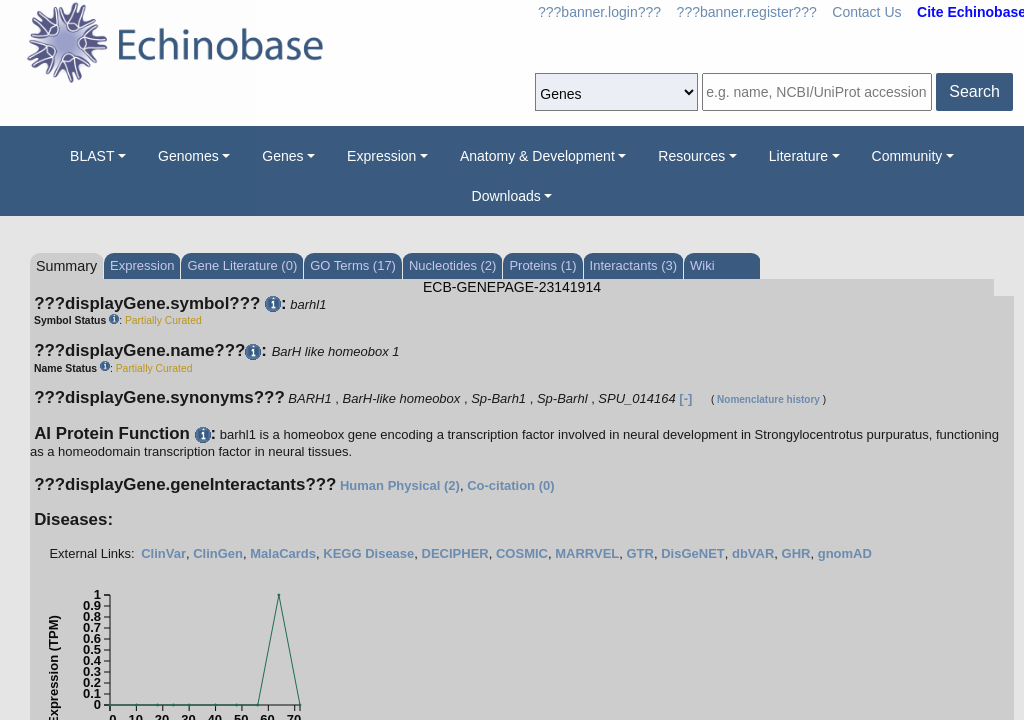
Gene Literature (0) (242, 265)
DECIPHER (455, 553)
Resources (691, 156)
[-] (685, 398)
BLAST (92, 156)
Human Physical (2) (400, 485)
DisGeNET (693, 553)
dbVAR (753, 553)
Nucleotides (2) (452, 265)
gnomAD (845, 553)
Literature (798, 156)
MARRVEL (587, 553)
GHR (796, 553)
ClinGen (218, 553)
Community (907, 156)
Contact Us (866, 12)
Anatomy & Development (537, 156)
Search (974, 91)
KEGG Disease (368, 553)
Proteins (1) (542, 265)
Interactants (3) (633, 265)
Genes (282, 156)
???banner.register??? (747, 12)
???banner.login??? (599, 12)
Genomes (188, 156)
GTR (639, 553)
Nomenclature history (768, 399)
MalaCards (283, 553)
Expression (381, 156)
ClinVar (163, 553)
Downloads (506, 196)
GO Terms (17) (353, 265)
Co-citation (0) (510, 485)
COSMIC (522, 553)
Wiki (702, 265)
